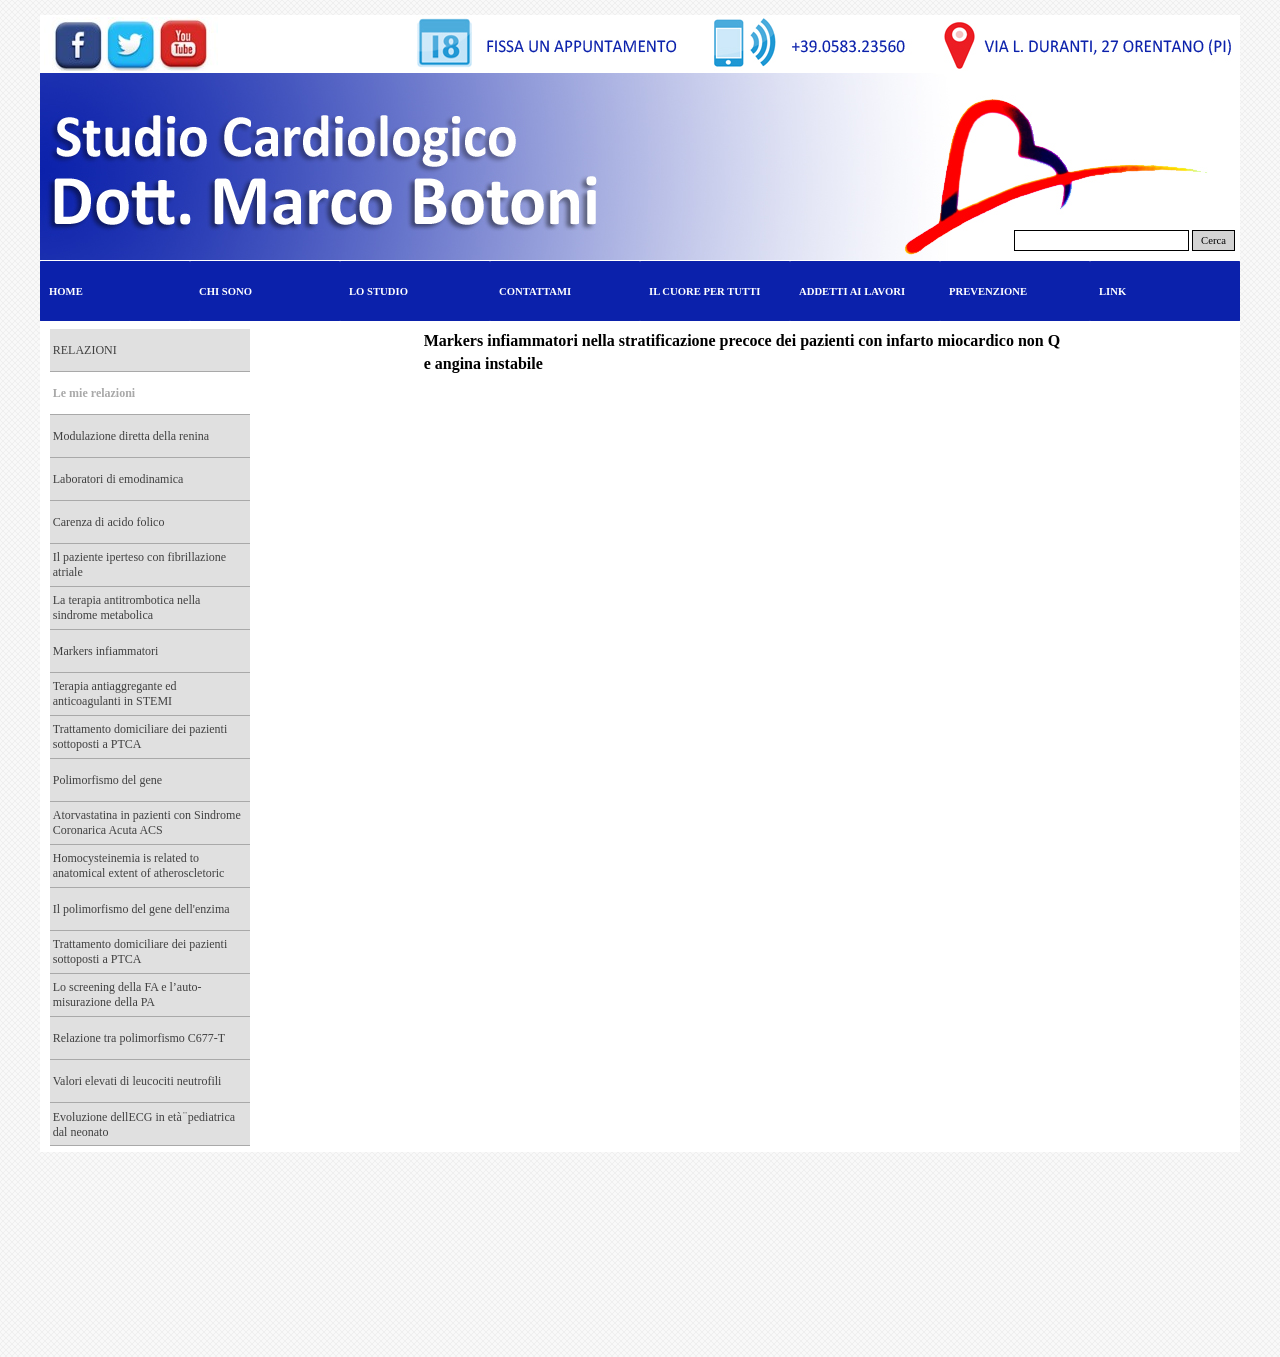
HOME (66, 291)
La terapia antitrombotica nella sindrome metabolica (127, 607)
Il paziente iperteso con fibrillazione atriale (139, 564)
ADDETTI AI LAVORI (852, 291)
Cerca (1213, 240)
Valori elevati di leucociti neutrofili (137, 1081)
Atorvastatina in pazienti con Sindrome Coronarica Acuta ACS (147, 822)
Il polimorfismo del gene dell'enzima (141, 909)
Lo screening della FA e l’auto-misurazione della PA (127, 994)
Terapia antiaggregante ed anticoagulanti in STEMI (115, 693)
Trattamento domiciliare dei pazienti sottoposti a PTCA (140, 736)
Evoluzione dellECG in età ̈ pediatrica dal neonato (144, 1124)
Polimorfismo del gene (107, 780)
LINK (1112, 291)
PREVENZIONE (988, 291)
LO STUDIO (378, 291)
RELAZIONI (85, 350)
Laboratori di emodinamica (118, 479)
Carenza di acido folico (109, 522)
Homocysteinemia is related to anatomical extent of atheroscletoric (139, 865)
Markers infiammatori (106, 651)
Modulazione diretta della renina (131, 436)
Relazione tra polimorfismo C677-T (139, 1038)
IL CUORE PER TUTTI (704, 291)
